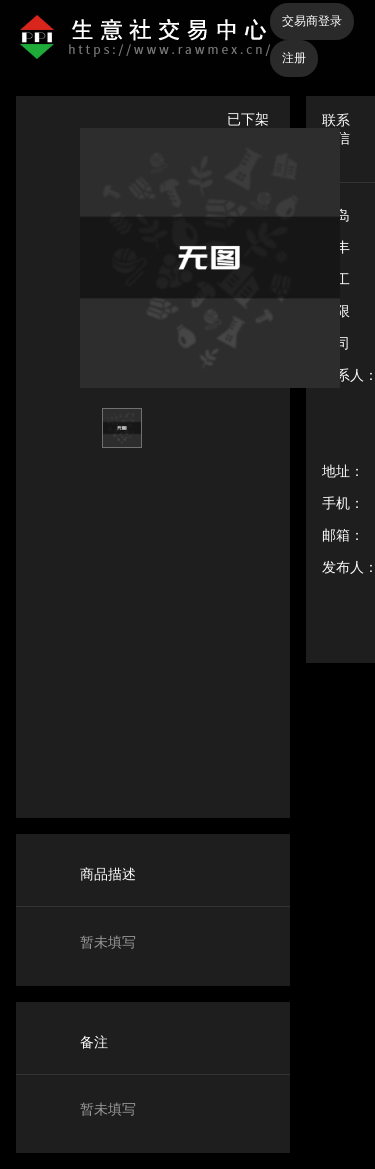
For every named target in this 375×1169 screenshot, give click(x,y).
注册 (294, 58)
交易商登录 (312, 21)
